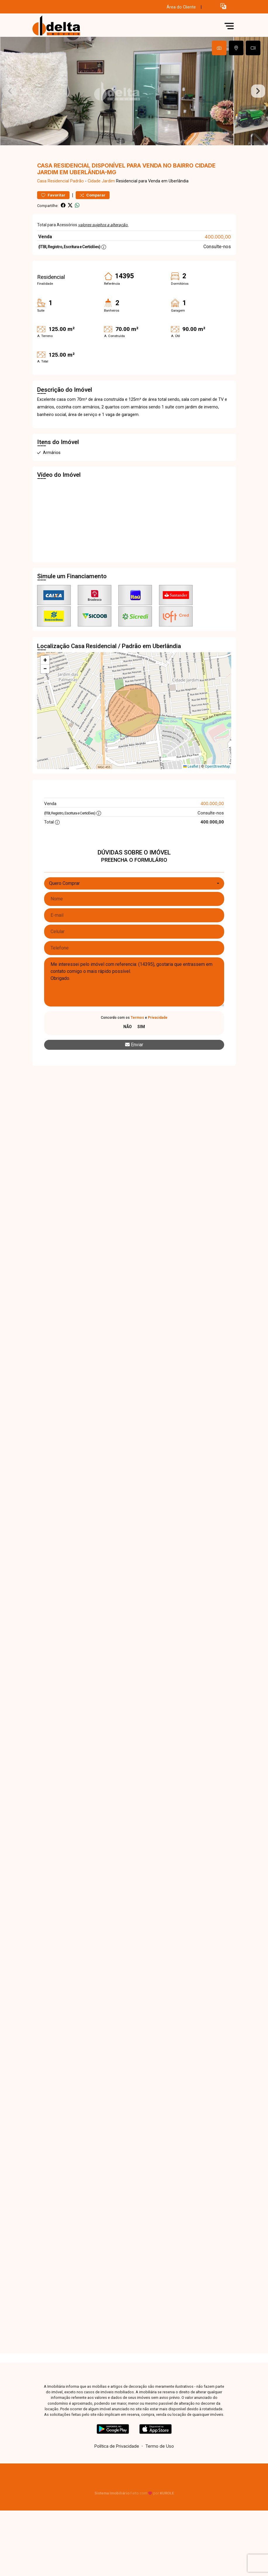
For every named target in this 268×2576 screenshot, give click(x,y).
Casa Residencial (53, 218)
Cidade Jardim (101, 218)
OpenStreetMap (217, 804)
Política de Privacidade (116, 2483)
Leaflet (190, 804)
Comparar (93, 233)
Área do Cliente (181, 7)
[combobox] (134, 921)
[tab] (219, 48)
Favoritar (53, 233)
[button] (223, 6)
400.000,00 (218, 274)
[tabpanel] (134, 110)
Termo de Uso (159, 2483)
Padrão (77, 218)
